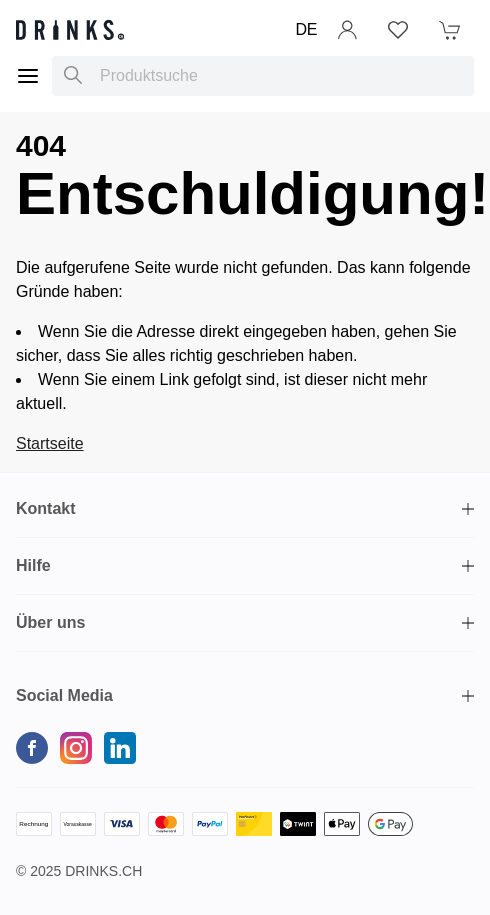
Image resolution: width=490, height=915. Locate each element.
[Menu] (28, 76)
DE (306, 29)
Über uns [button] (50, 622)
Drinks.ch (103, 871)
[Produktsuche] (73, 76)
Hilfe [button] (33, 565)
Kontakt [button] (46, 508)
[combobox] (263, 76)
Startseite (50, 443)
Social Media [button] (64, 695)
